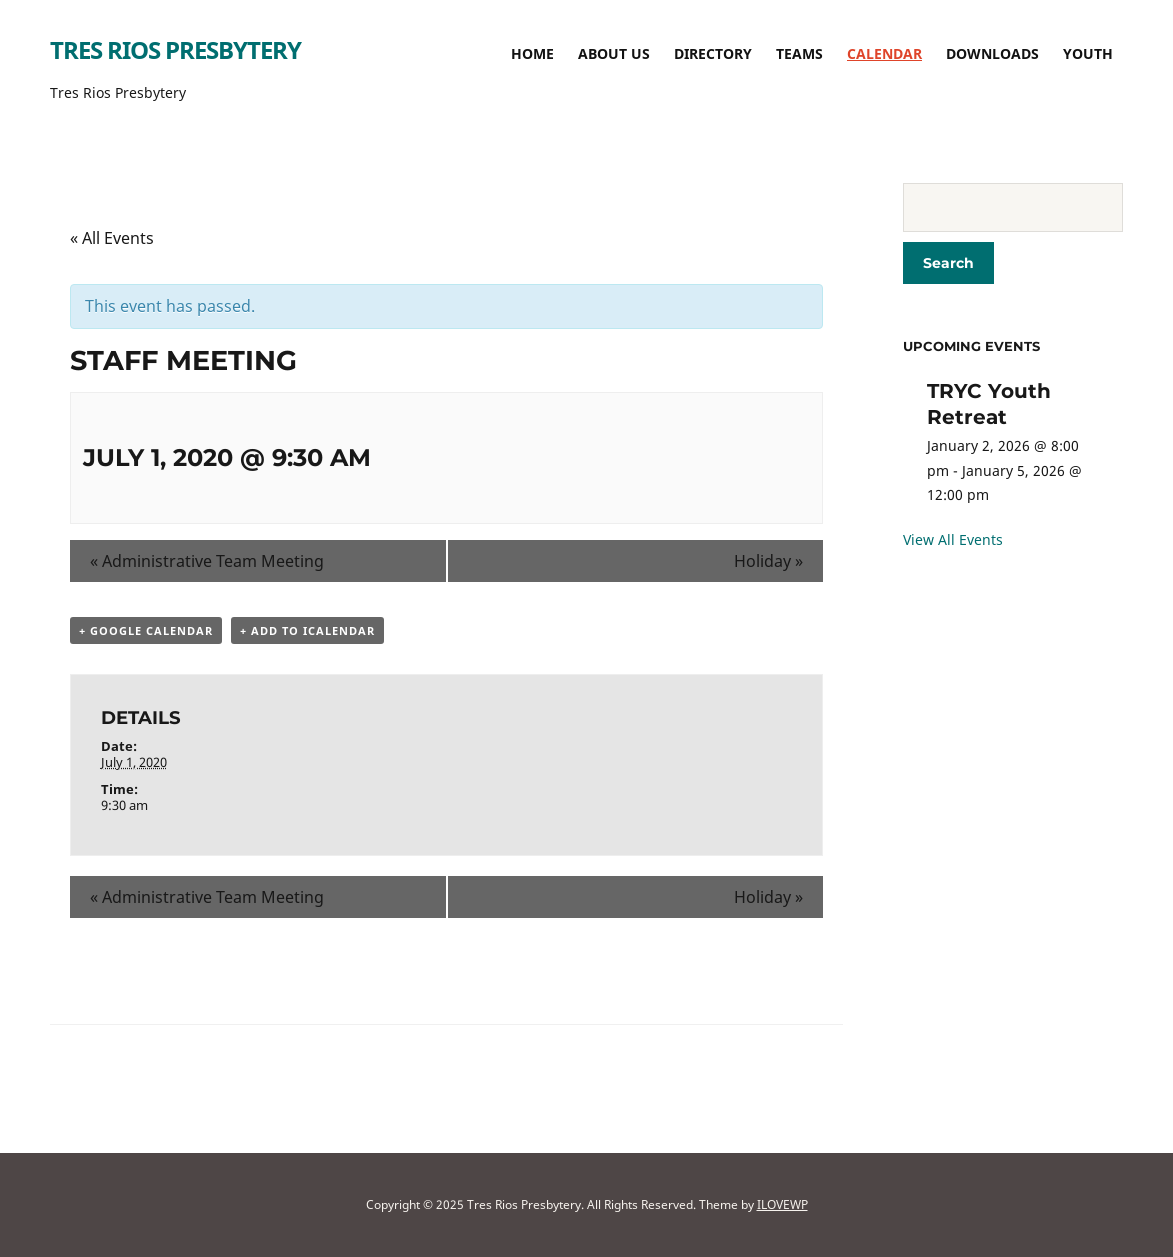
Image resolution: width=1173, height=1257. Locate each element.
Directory (713, 53)
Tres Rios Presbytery (175, 49)
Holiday (768, 561)
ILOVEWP (782, 1204)
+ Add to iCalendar (307, 630)
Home (532, 53)
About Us (614, 53)
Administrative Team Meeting (207, 561)
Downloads (992, 53)
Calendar (884, 53)
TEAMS (799, 53)
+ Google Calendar (146, 630)
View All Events (953, 539)
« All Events (112, 238)
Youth (1088, 53)
